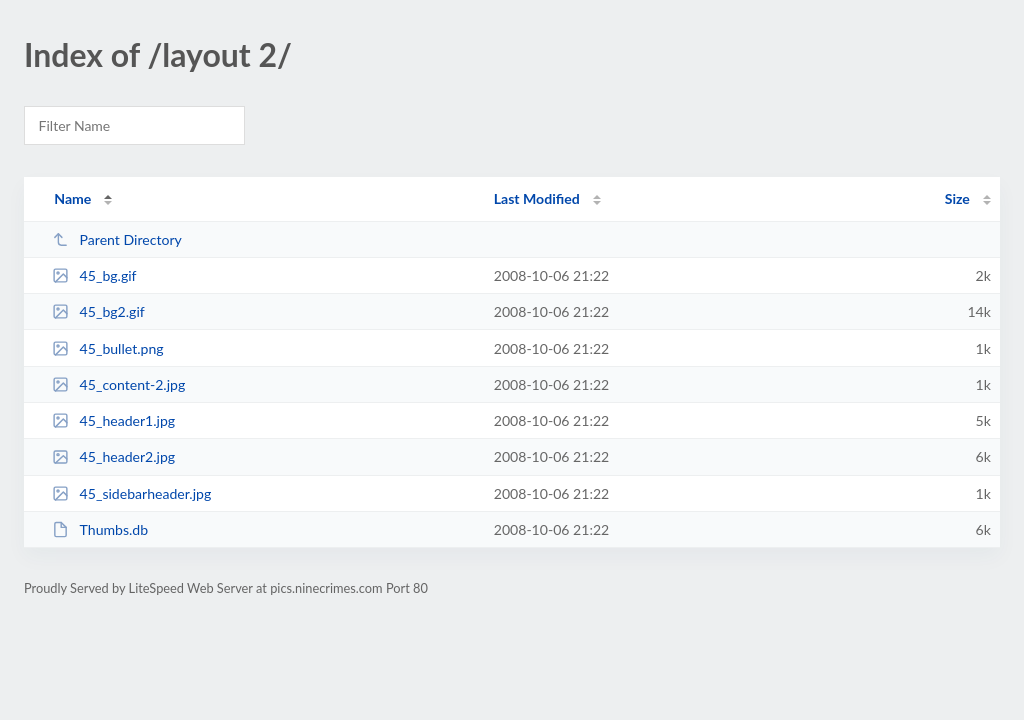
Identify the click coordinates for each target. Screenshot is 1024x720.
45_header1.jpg (113, 420)
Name (72, 198)
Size (957, 198)
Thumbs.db (100, 529)
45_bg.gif (94, 275)
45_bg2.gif (98, 311)
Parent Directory (117, 239)
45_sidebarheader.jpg (131, 493)
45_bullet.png (107, 348)
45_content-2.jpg (118, 384)
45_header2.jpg (113, 456)
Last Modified (537, 198)
